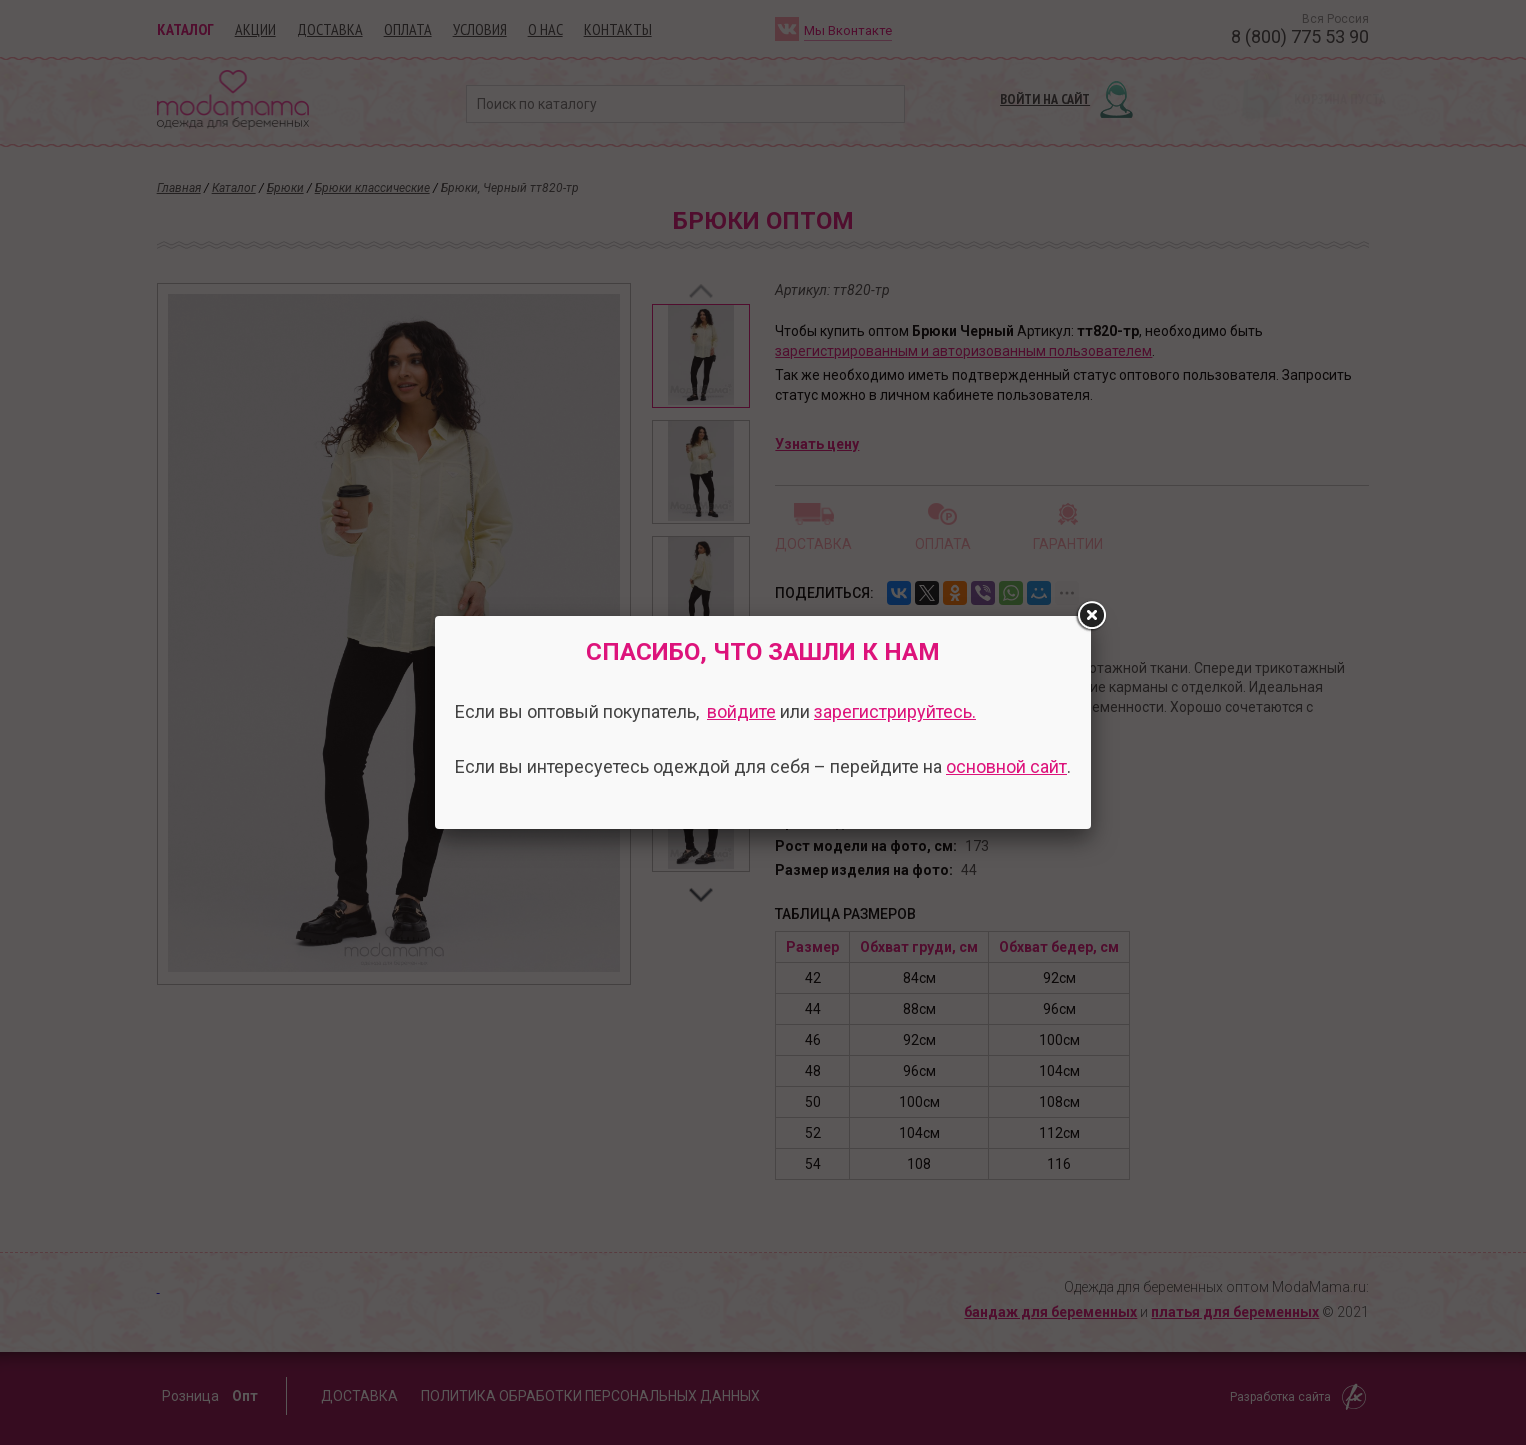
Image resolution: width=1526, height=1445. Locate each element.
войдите (741, 711)
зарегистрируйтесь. (895, 711)
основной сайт (1006, 766)
